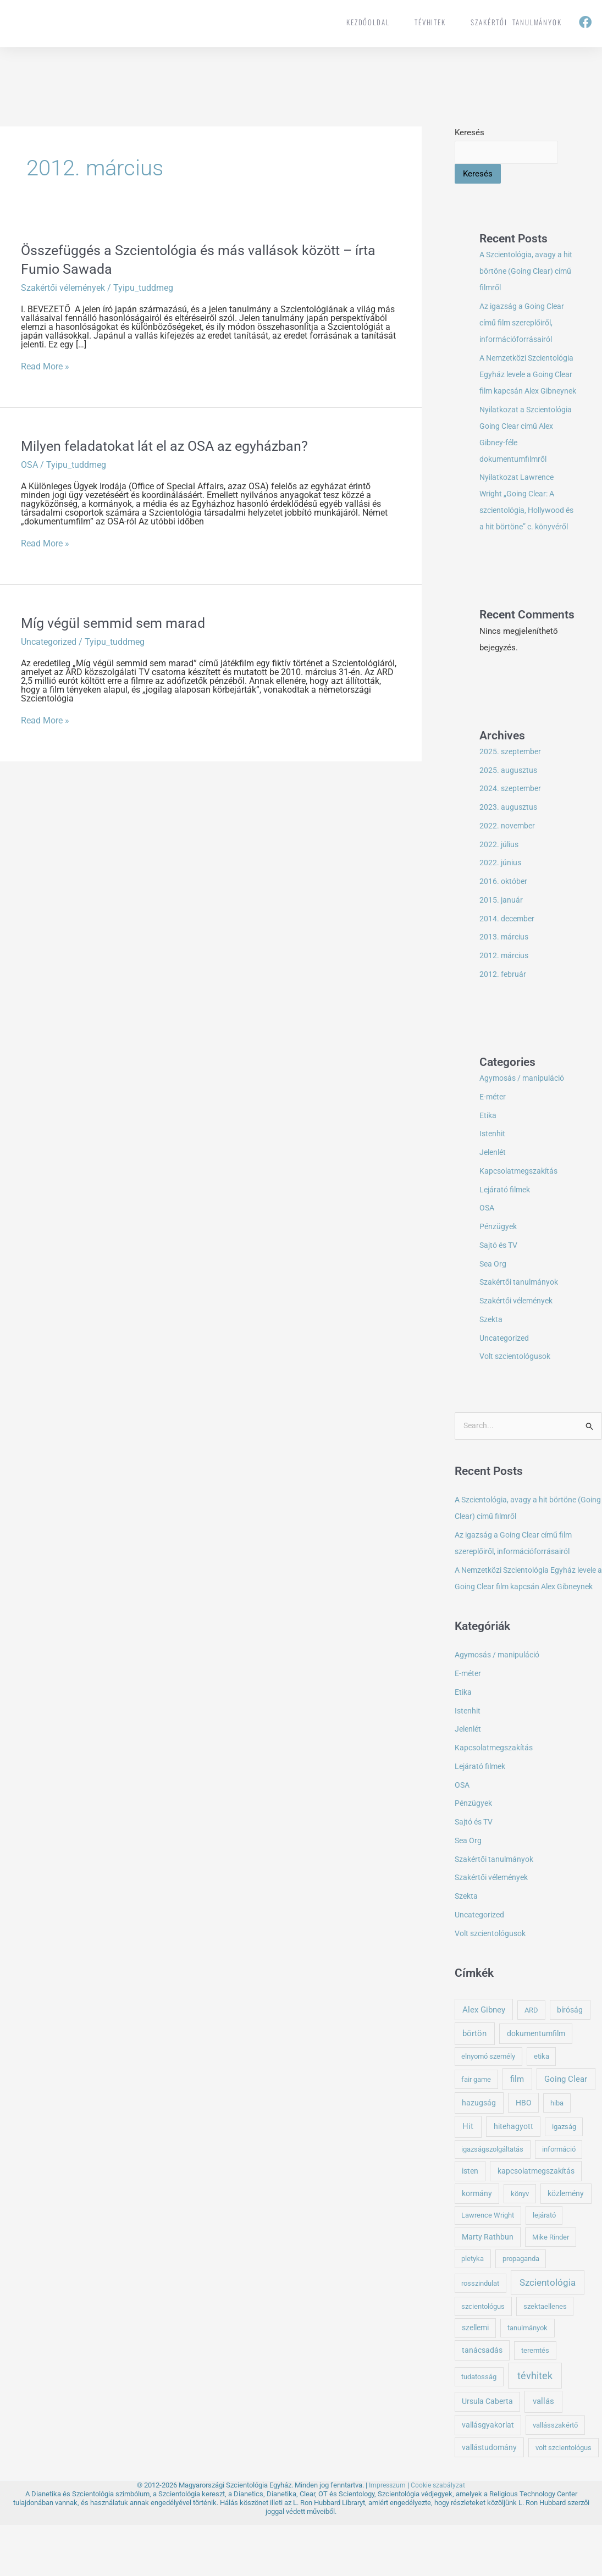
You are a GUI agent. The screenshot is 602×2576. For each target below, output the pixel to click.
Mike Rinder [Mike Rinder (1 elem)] (550, 2288)
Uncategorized (48, 642)
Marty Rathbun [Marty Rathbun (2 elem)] (487, 2288)
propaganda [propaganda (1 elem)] (520, 2310)
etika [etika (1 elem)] (541, 2107)
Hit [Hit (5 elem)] (467, 2177)
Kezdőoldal (368, 21)
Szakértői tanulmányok (516, 21)
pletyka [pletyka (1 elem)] (472, 2310)
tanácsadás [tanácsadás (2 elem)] (482, 2401)
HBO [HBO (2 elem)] (524, 2153)
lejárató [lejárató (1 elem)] (544, 2266)
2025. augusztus (509, 804)
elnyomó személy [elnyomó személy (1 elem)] (488, 2107)
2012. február (503, 1008)
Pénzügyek (498, 1260)
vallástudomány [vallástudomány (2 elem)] (489, 2498)
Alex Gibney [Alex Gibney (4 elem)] (483, 2061)
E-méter (493, 1131)
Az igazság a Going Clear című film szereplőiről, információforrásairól (525, 323)
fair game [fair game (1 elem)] (476, 2130)
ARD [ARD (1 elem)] (531, 2061)
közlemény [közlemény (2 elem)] (566, 2244)
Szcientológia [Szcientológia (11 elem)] (548, 2333)
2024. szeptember (511, 822)
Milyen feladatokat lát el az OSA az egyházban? (169, 446)
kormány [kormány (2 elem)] (477, 2244)
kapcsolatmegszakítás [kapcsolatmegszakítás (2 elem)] (536, 2222)
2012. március (505, 989)
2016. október (504, 915)
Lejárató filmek (506, 1224)
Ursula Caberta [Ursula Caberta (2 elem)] (487, 2452)
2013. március (505, 971)
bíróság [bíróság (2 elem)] (570, 2061)
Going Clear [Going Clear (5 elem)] (565, 2130)
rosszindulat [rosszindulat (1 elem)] (480, 2334)
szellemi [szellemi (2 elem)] (475, 2379)
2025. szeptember (511, 786)
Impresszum (386, 2536)
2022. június (501, 897)
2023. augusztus (509, 841)
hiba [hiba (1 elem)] (557, 2154)
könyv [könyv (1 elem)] (520, 2245)
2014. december (508, 953)
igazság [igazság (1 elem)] (564, 2178)
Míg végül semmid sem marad (116, 623)
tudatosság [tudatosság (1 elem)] (478, 2428)
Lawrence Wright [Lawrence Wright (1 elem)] (487, 2266)
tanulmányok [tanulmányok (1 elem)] (527, 2379)
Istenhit (493, 1168)
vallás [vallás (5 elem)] (543, 2453)
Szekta (491, 1353)
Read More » (45, 366)
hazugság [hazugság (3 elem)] (479, 2154)
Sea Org (493, 1298)
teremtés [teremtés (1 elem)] (535, 2401)
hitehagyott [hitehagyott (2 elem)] (513, 2177)
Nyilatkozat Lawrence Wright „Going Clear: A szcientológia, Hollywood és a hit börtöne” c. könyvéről (525, 528)
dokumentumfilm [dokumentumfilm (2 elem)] (536, 2084)
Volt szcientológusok (518, 1390)
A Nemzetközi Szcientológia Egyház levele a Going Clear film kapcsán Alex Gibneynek (525, 1621)
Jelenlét (494, 1186)
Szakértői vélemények (63, 288)
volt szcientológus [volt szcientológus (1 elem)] (563, 2499)
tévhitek (430, 21)
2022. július (500, 878)
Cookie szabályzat (439, 2536)
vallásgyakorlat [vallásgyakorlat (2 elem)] (488, 2476)
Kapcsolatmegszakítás (521, 1205)
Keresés (469, 132)
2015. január (501, 934)
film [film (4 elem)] (517, 2130)
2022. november (508, 860)
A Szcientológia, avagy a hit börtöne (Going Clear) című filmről (524, 272)
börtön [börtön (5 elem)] (474, 2084)
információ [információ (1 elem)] (559, 2201)
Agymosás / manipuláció (525, 1112)
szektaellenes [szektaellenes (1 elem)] (545, 2357)
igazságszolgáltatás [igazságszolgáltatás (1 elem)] (492, 2201)
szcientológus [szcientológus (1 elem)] (483, 2357)
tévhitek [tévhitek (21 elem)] (535, 2427)
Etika (488, 1149)
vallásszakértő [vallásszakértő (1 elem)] (555, 2476)
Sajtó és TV (500, 1279)
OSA (29, 465)
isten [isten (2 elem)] (470, 2222)
